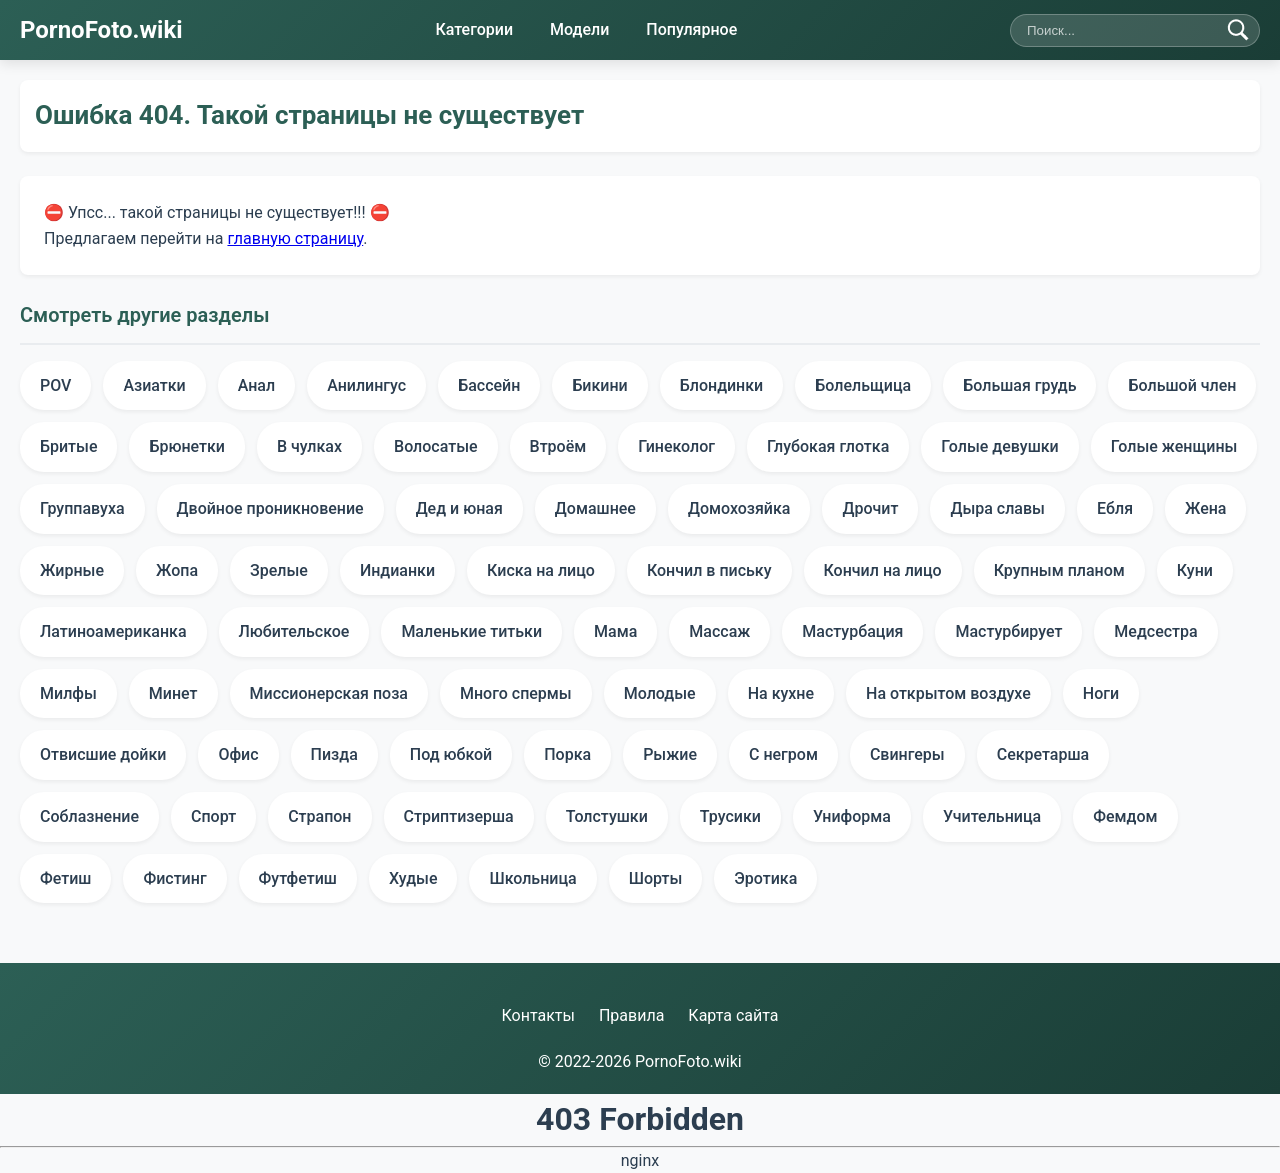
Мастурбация (852, 631)
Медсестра (1155, 631)
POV (55, 385)
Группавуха (82, 508)
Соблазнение (89, 816)
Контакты (537, 1015)
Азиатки (154, 385)
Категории (474, 29)
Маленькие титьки (471, 631)
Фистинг (174, 878)
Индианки (397, 570)
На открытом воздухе (948, 693)
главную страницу (295, 237)
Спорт (213, 816)
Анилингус (366, 385)
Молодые (660, 693)
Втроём (558, 446)
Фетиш (65, 878)
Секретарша (1043, 754)
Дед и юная (459, 508)
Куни (1195, 570)
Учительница (992, 816)
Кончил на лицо (883, 570)
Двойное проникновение (270, 508)
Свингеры (907, 754)
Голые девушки (999, 446)
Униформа (852, 816)
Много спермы (516, 693)
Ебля (1115, 508)
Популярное (691, 29)
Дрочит (870, 508)
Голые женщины (1174, 446)
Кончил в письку (709, 570)
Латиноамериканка (113, 631)
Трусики (730, 816)
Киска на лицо (541, 570)
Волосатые (436, 446)
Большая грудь (1019, 385)
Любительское (294, 631)
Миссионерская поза (329, 693)
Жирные (72, 570)
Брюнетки (187, 446)
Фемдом (1125, 816)
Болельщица (863, 385)
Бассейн (489, 385)
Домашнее (595, 508)
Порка (567, 754)
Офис (238, 754)
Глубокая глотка (828, 446)
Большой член (1182, 385)
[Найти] (1238, 30)
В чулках (309, 446)
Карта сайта (733, 1015)
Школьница (532, 878)
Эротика (765, 878)
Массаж (719, 631)
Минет (173, 693)
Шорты (656, 878)
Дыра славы (997, 508)
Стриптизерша (459, 816)
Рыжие (670, 754)
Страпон (319, 816)
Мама (615, 631)
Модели (579, 29)
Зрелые (279, 570)
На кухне (781, 693)
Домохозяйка (739, 508)
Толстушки (607, 816)
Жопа (177, 570)
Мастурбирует (1008, 631)
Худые (413, 878)
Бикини (599, 385)
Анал (256, 385)
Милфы (68, 693)
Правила (631, 1015)
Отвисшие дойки (103, 754)
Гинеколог (676, 446)
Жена (1205, 508)
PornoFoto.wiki (101, 30)
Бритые (68, 446)
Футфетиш (298, 878)
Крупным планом (1059, 570)
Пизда (334, 754)
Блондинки (722, 385)
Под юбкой (451, 754)
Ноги (1101, 693)
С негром (783, 754)
